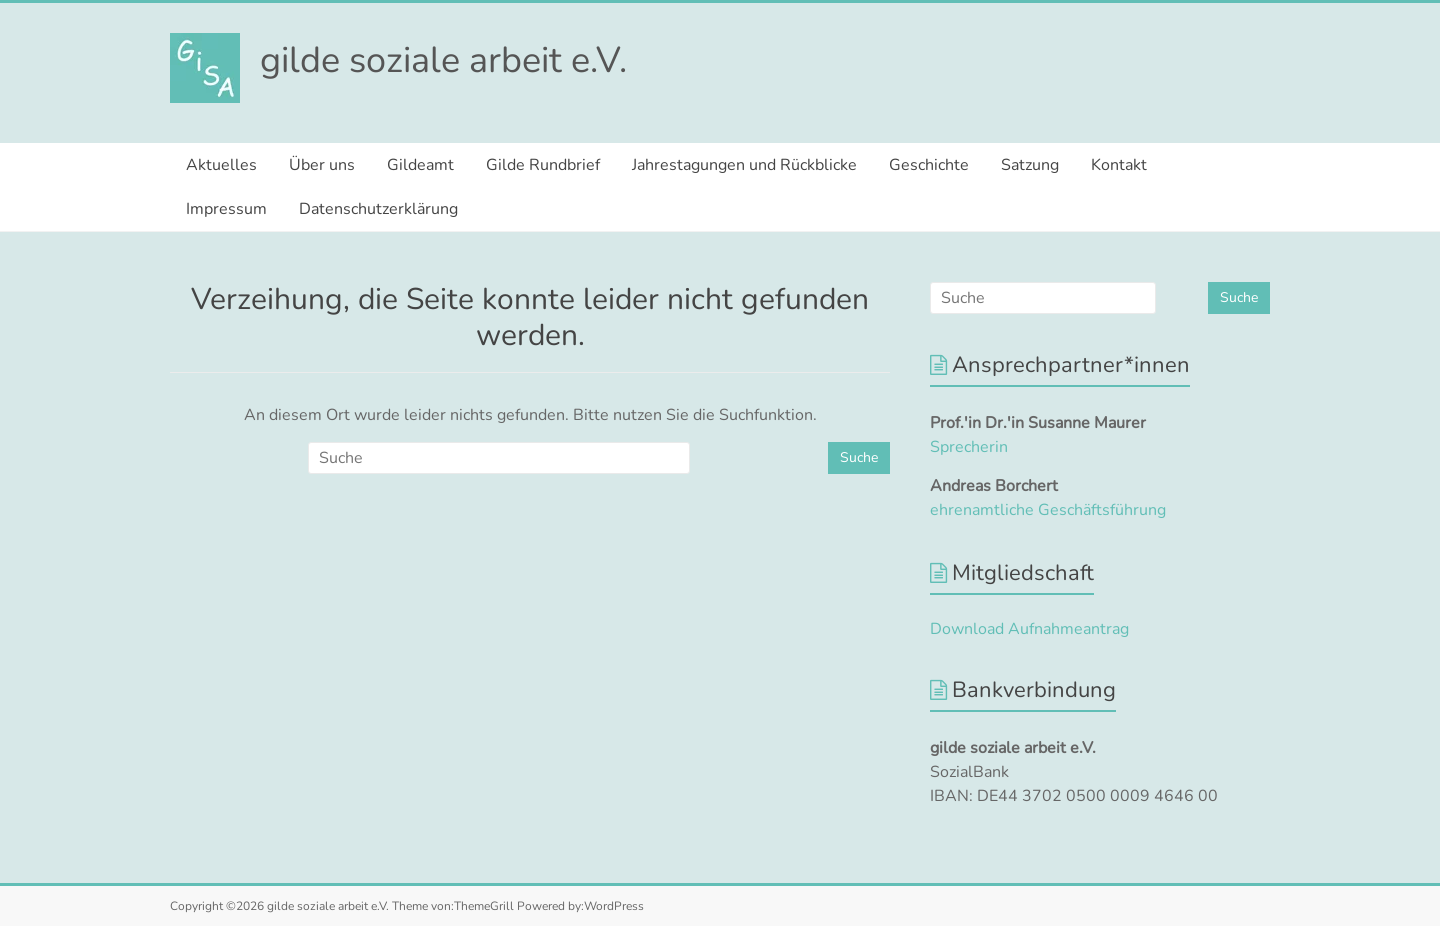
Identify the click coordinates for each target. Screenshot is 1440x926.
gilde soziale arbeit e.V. (443, 60)
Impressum (226, 209)
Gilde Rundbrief (543, 165)
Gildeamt (420, 165)
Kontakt (1119, 165)
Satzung (1030, 165)
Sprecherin (969, 447)
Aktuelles (221, 165)
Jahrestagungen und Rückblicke (744, 165)
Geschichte (929, 165)
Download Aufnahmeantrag (1029, 629)
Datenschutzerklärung (378, 209)
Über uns (322, 165)
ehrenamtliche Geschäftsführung (1048, 510)
